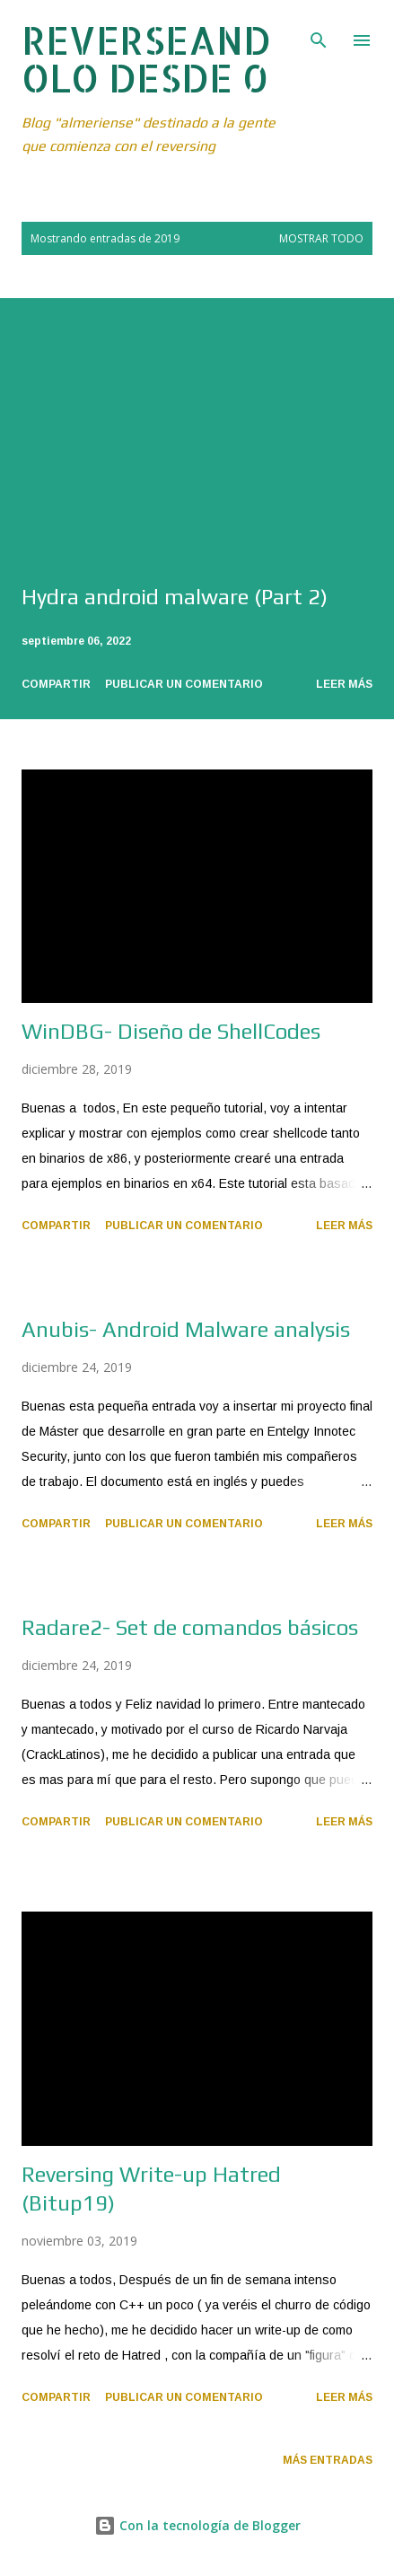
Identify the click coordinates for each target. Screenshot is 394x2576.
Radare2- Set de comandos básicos (190, 1627)
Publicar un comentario (184, 684)
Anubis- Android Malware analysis (186, 1329)
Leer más (344, 684)
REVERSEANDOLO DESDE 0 (146, 58)
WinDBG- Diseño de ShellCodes (171, 1031)
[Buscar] (318, 32)
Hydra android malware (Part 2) (175, 597)
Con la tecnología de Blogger (197, 2525)
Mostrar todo (321, 238)
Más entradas (327, 2460)
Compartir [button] (56, 684)
